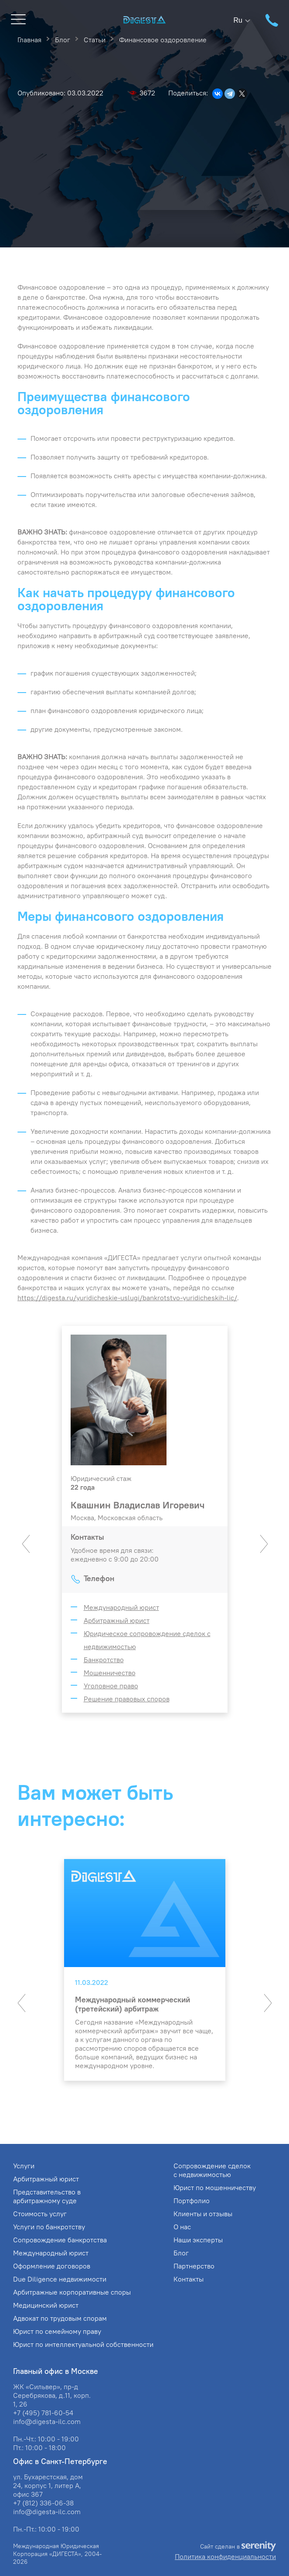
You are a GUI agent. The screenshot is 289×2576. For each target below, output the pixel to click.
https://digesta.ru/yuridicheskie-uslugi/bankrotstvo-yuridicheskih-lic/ (127, 1297)
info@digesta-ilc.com (47, 2421)
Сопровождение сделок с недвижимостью (212, 2170)
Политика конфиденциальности (225, 2556)
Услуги (23, 2165)
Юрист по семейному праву (57, 2331)
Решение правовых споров (127, 1698)
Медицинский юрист (45, 2305)
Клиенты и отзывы (202, 2213)
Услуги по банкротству (49, 2226)
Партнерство (193, 2266)
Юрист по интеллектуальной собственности (83, 2344)
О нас (182, 2226)
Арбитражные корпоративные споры (72, 2292)
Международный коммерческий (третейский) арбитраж (132, 2004)
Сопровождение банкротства (60, 2239)
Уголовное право (111, 1685)
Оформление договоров (51, 2266)
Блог (181, 2252)
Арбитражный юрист (117, 1620)
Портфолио (191, 2200)
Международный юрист (121, 1607)
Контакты (188, 2279)
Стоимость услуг (40, 2213)
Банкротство (104, 1659)
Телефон (99, 1578)
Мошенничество (110, 1672)
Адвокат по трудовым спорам (60, 2318)
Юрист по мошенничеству (214, 2187)
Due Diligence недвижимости (59, 2279)
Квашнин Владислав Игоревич (137, 1505)
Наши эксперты (198, 2239)
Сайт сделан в (238, 2546)
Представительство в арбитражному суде (47, 2196)
